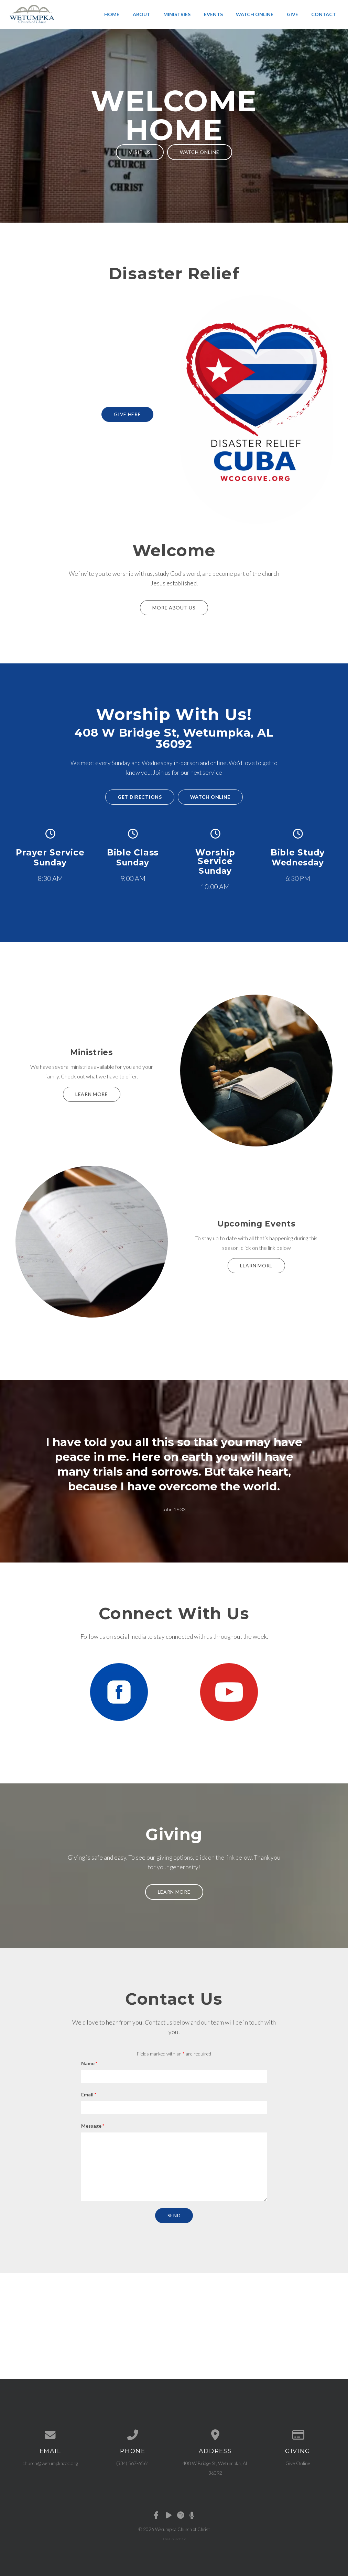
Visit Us (140, 152)
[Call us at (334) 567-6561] (133, 2435)
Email (88, 2094)
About (141, 14)
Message (92, 2126)
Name (89, 2063)
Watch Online (254, 14)
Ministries (177, 14)
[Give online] (298, 2435)
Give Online (297, 2463)
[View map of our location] (215, 2435)
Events (213, 14)
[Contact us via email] (50, 2435)
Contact (323, 14)
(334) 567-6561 (132, 2463)
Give (292, 14)
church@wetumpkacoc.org (50, 2463)
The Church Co (174, 2539)
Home (111, 14)
